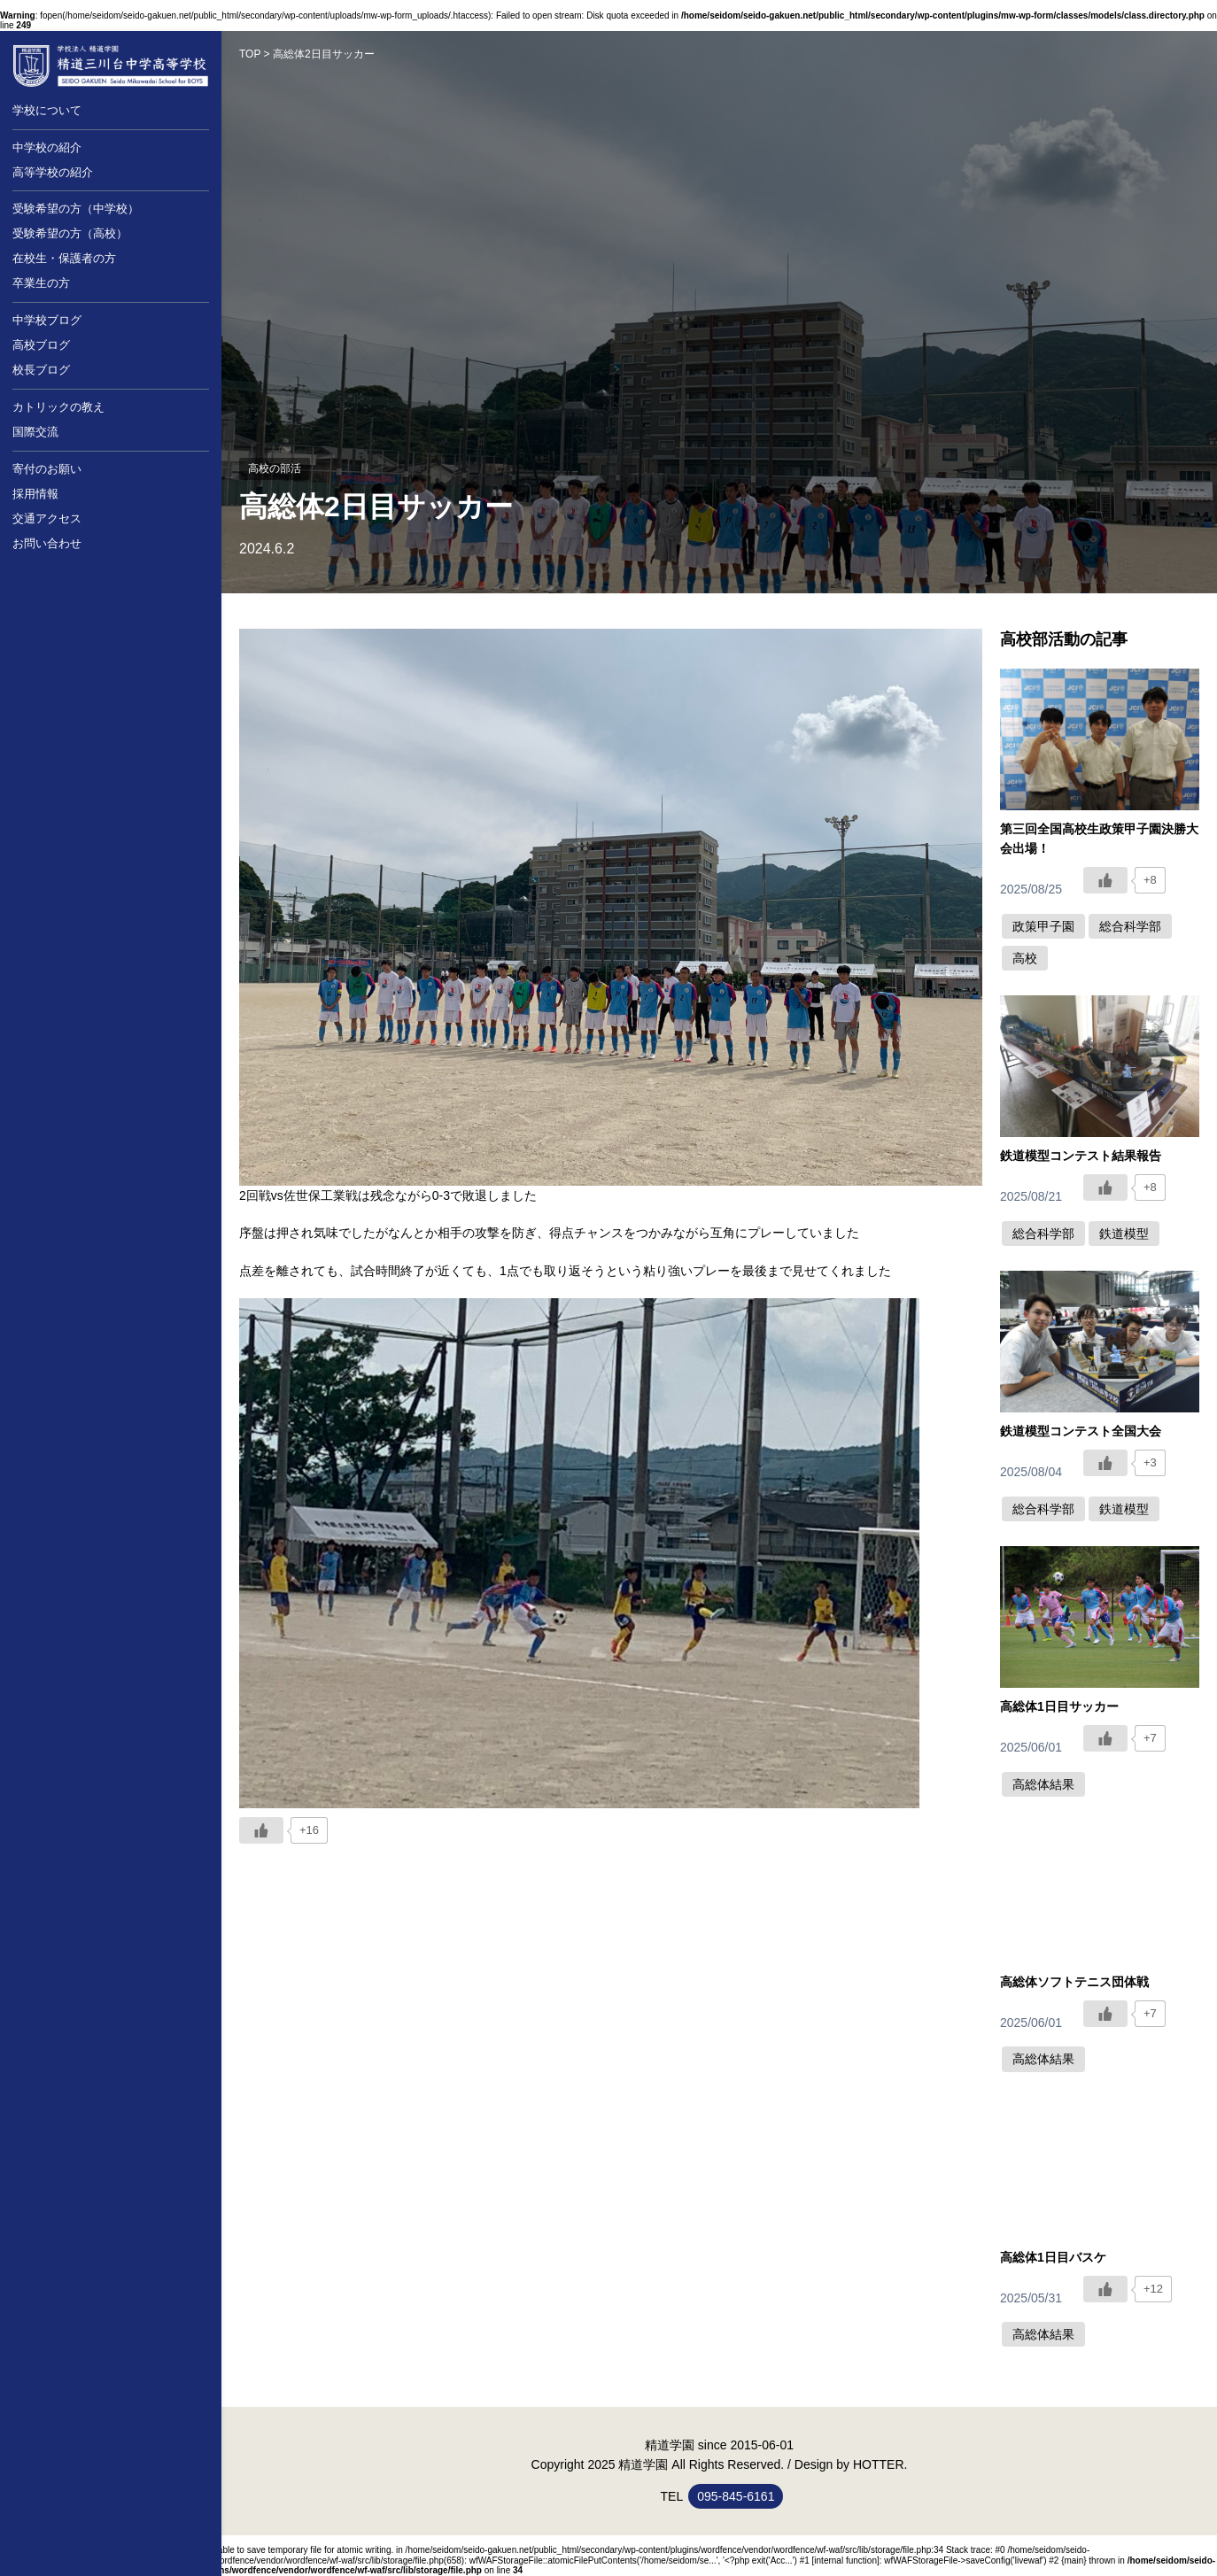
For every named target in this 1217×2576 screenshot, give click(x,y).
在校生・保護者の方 (64, 258)
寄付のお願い (46, 469)
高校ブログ (41, 345)
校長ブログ (41, 369)
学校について (46, 110)
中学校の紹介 (46, 147)
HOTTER (878, 2464)
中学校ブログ (46, 320)
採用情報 (35, 493)
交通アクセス (46, 518)
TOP (249, 54)
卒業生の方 (41, 283)
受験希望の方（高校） (70, 233)
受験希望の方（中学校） (75, 208)
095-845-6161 (735, 2496)
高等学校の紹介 (52, 172)
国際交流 (35, 431)
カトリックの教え (58, 407)
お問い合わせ (46, 543)
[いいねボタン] (261, 1830)
